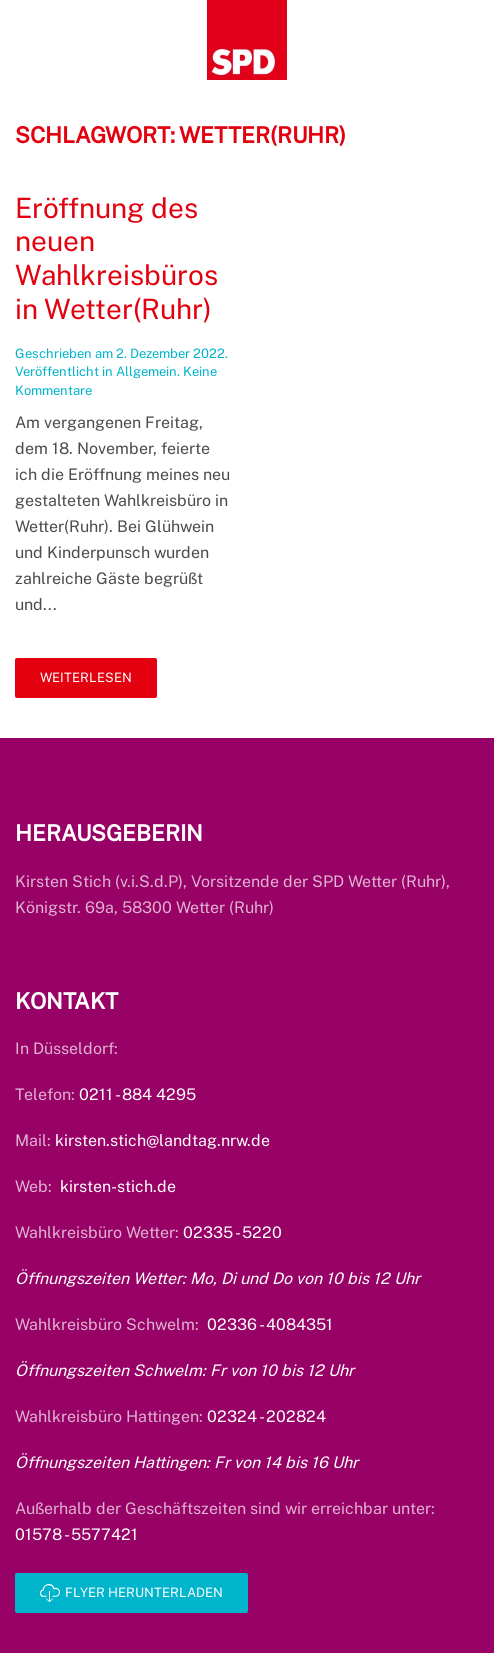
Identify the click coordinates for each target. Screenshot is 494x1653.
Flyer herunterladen (131, 1593)
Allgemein (146, 371)
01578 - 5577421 (76, 1534)
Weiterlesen (86, 677)
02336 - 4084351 (270, 1324)
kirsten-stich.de (118, 1186)
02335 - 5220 (232, 1232)
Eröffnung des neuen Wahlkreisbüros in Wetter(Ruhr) (116, 258)
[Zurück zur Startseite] (247, 40)
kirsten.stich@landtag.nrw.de (162, 1140)
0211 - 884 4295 (137, 1094)
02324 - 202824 (266, 1416)
